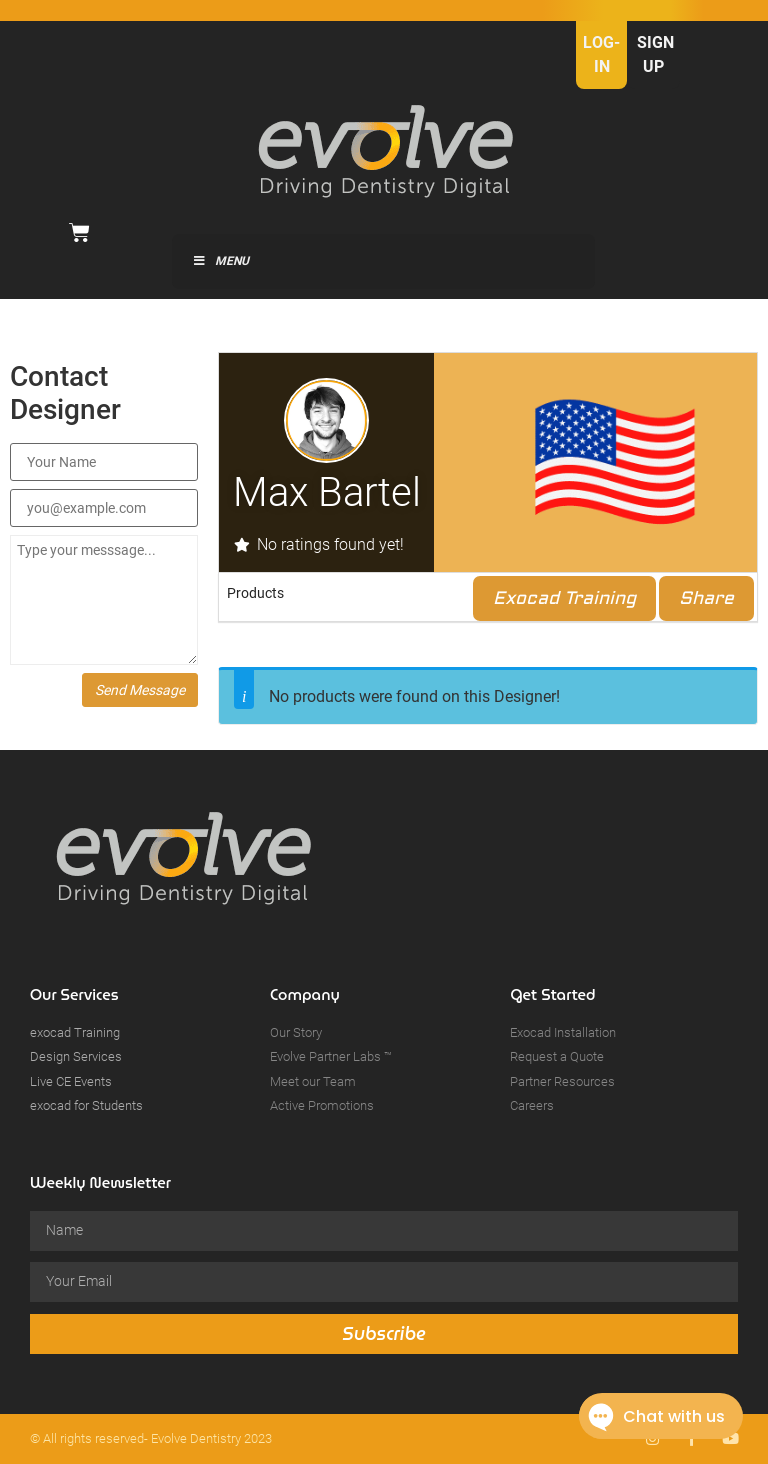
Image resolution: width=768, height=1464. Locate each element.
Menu (220, 261)
